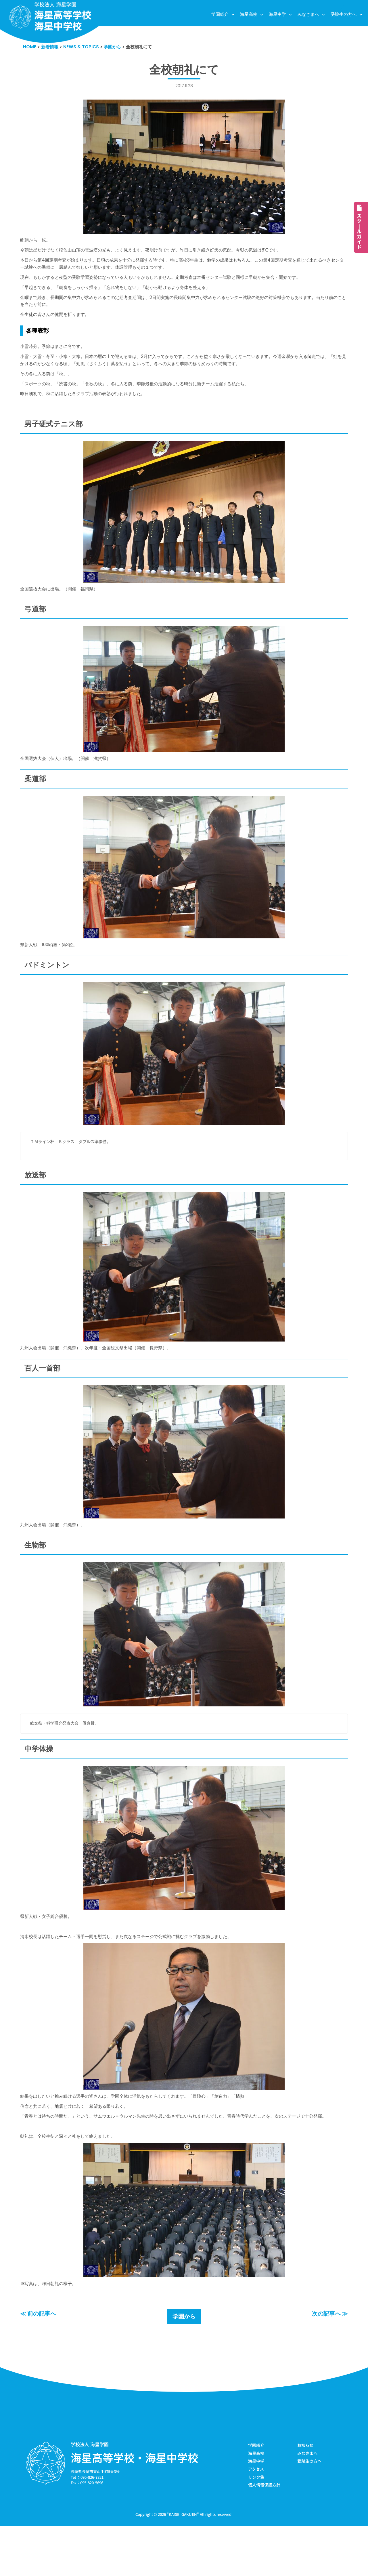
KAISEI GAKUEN (183, 2564)
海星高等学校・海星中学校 (134, 2505)
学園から (183, 2364)
